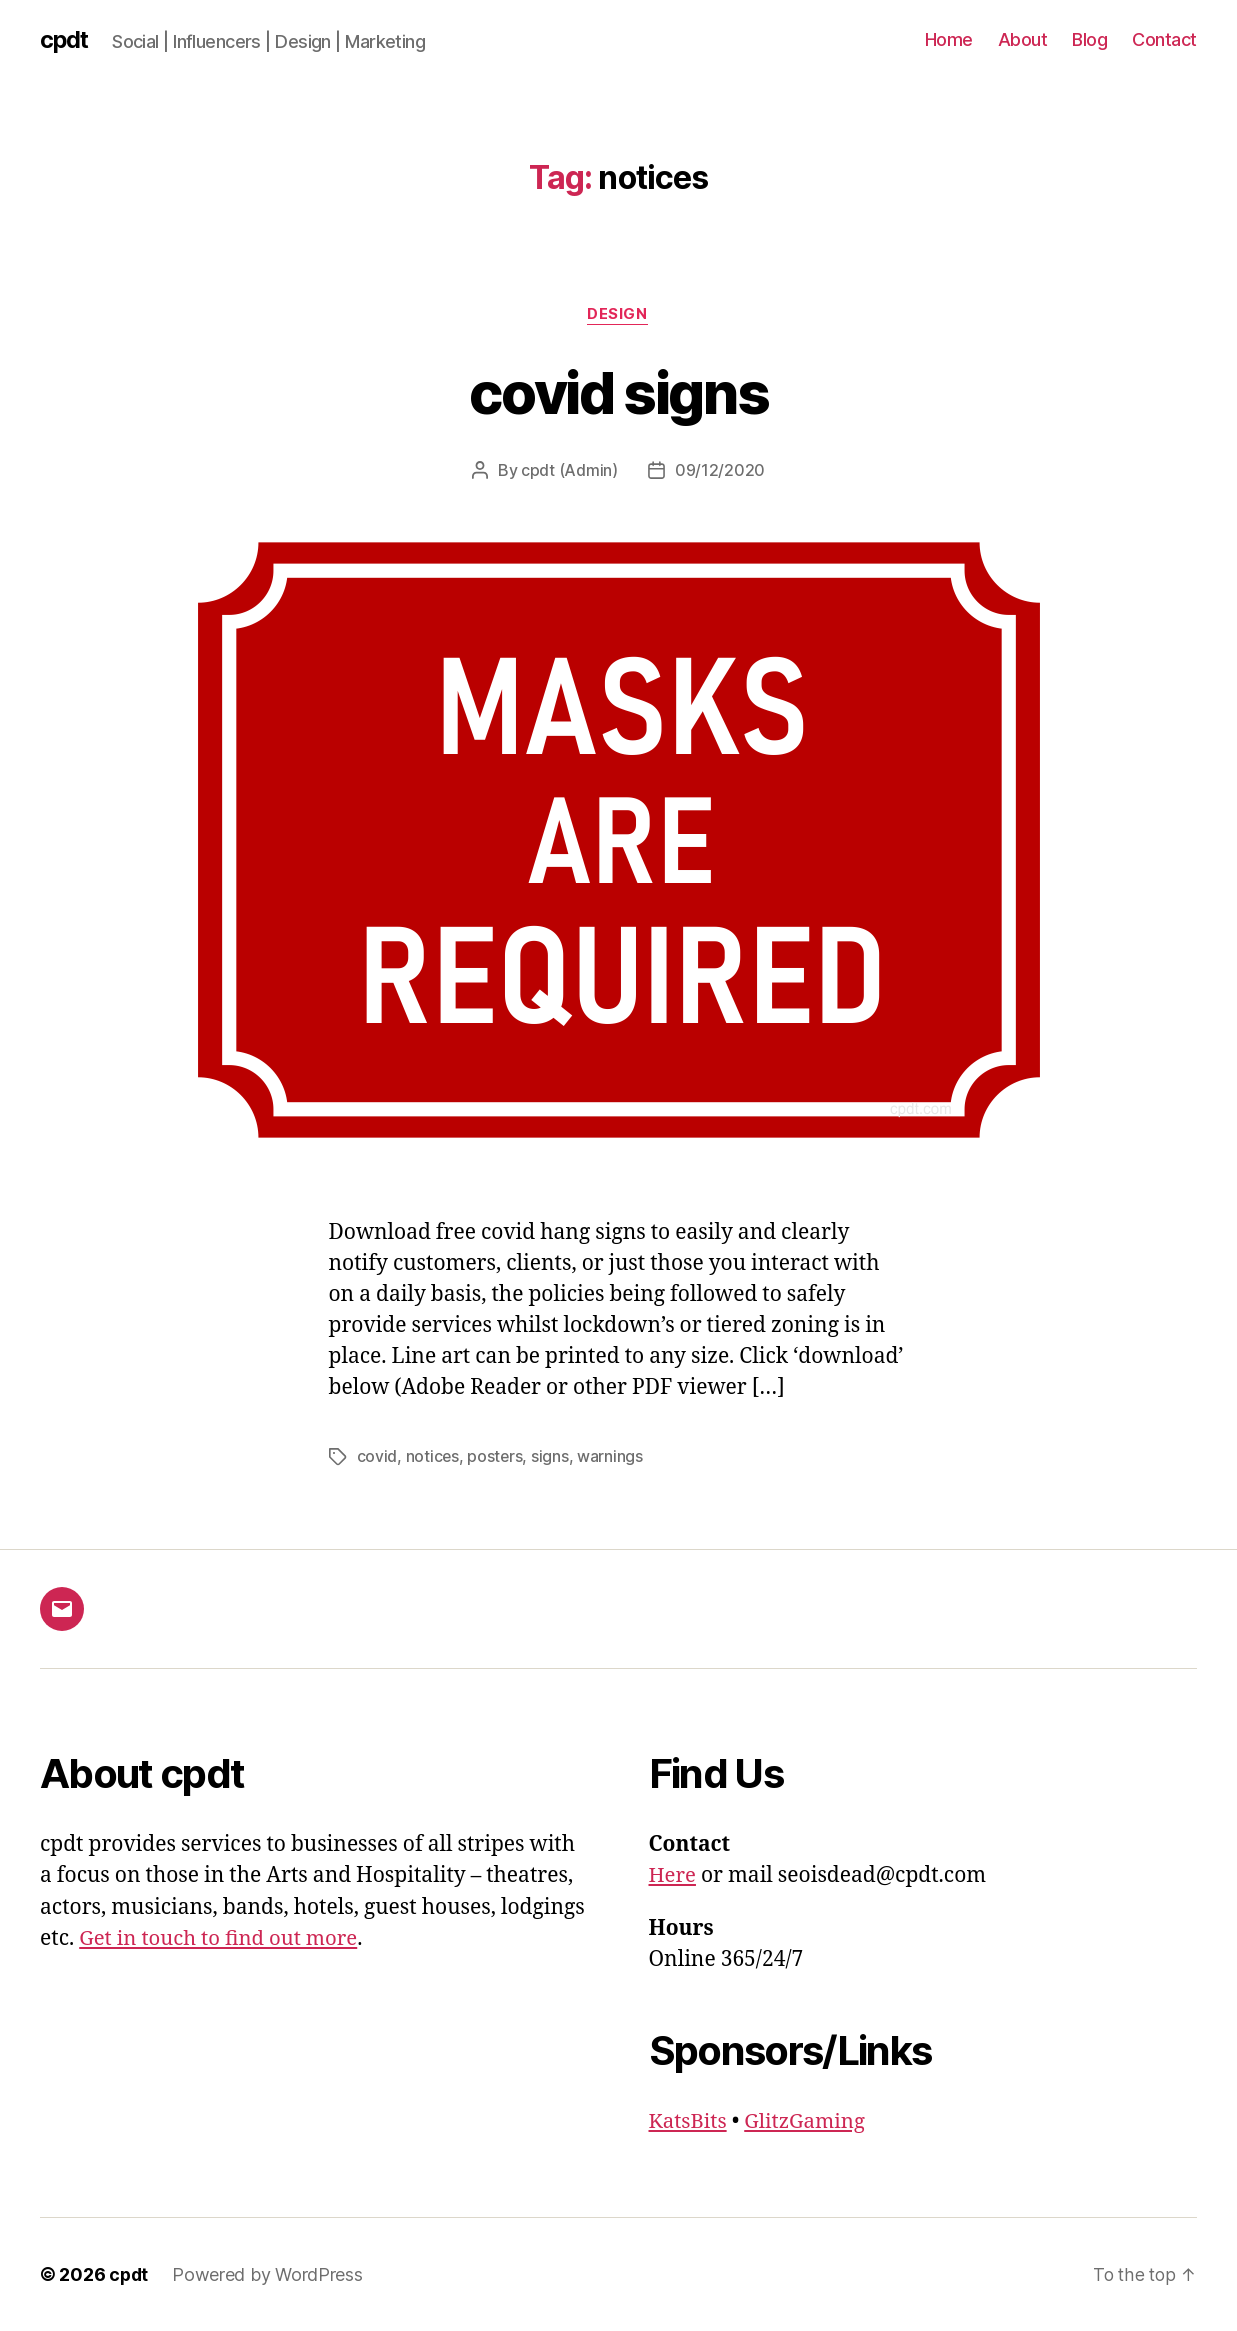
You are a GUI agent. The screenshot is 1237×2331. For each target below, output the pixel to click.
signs (552, 1457)
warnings (612, 1457)
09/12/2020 (720, 471)
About (1023, 39)
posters (496, 1457)
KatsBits (689, 2121)
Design (618, 315)
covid (377, 1457)
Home (949, 39)
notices (433, 1457)
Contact (1164, 39)
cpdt (65, 40)
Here (673, 1875)
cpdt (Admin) (569, 471)
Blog (1089, 39)
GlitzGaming (809, 2121)
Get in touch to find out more (222, 1938)
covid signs (618, 391)
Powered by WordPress (269, 2274)
